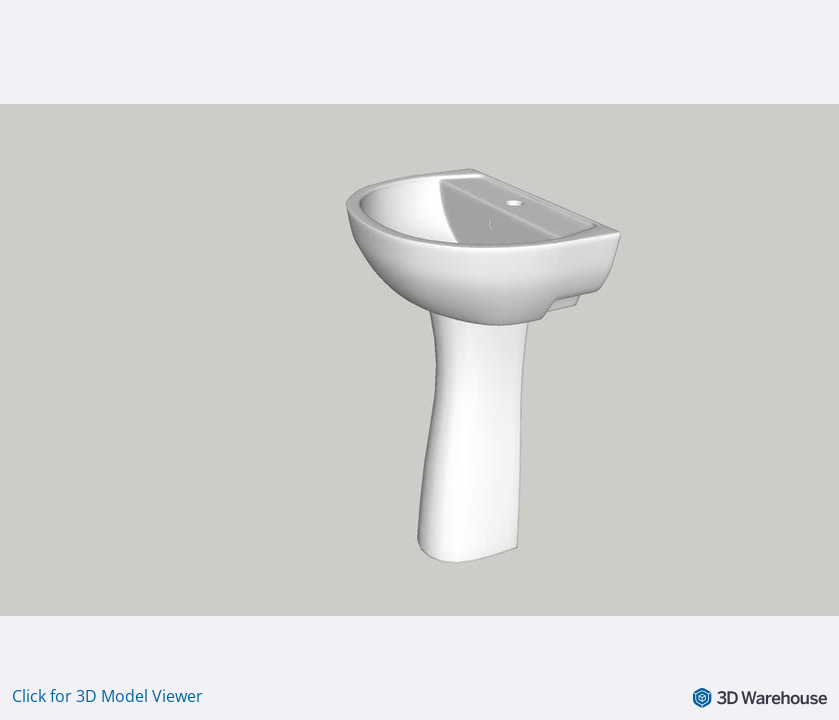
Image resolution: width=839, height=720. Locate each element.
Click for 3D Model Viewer (107, 696)
